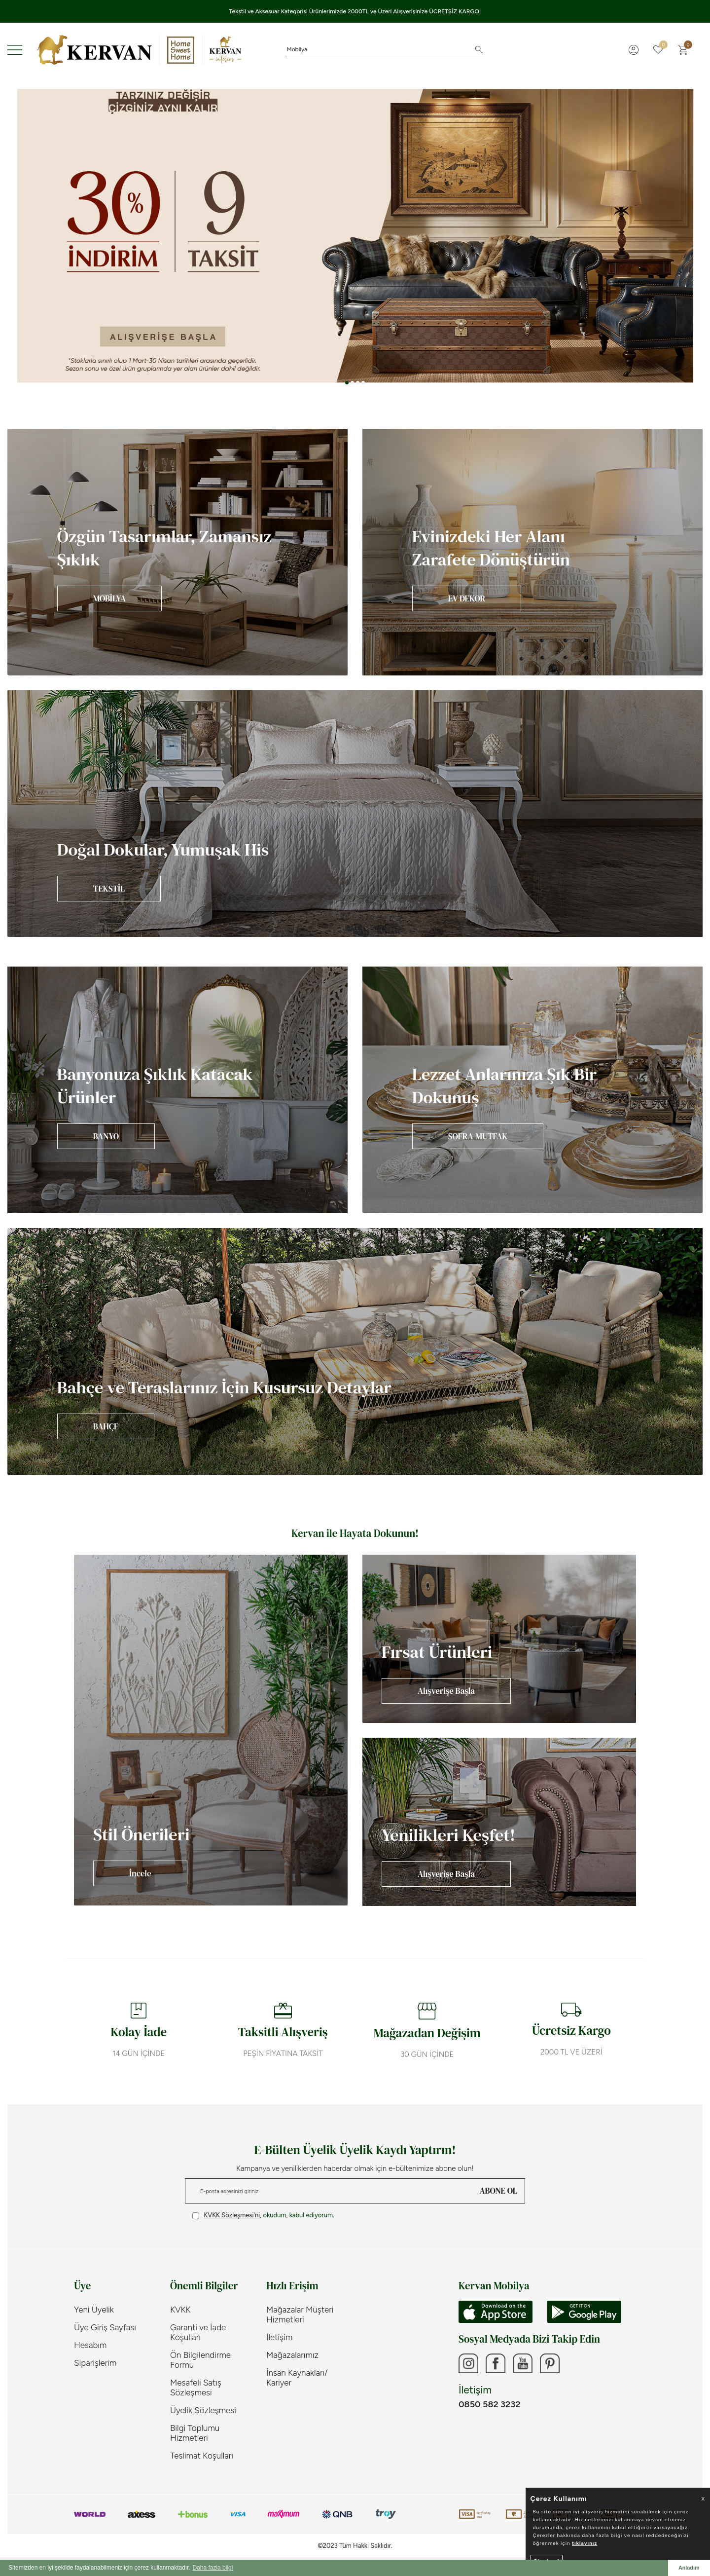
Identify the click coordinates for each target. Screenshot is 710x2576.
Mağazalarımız (292, 2355)
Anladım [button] (689, 2568)
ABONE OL (498, 2191)
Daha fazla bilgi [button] (212, 2567)
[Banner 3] (355, 235)
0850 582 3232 (489, 2404)
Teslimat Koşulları (201, 2456)
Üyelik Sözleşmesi (203, 2410)
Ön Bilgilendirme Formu (200, 2360)
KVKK (180, 2310)
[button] (347, 382)
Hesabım (90, 2345)
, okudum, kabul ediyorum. (263, 2215)
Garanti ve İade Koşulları (198, 2332)
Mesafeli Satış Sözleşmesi (195, 2387)
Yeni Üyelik (94, 2310)
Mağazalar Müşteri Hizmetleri (299, 2314)
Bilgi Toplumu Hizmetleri (194, 2433)
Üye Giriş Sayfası (105, 2327)
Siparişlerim (95, 2363)
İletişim (279, 2337)
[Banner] (177, 552)
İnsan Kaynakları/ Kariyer (297, 2378)
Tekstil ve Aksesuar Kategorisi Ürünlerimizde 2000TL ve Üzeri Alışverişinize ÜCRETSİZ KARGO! (355, 11)
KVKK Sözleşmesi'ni (232, 2215)
